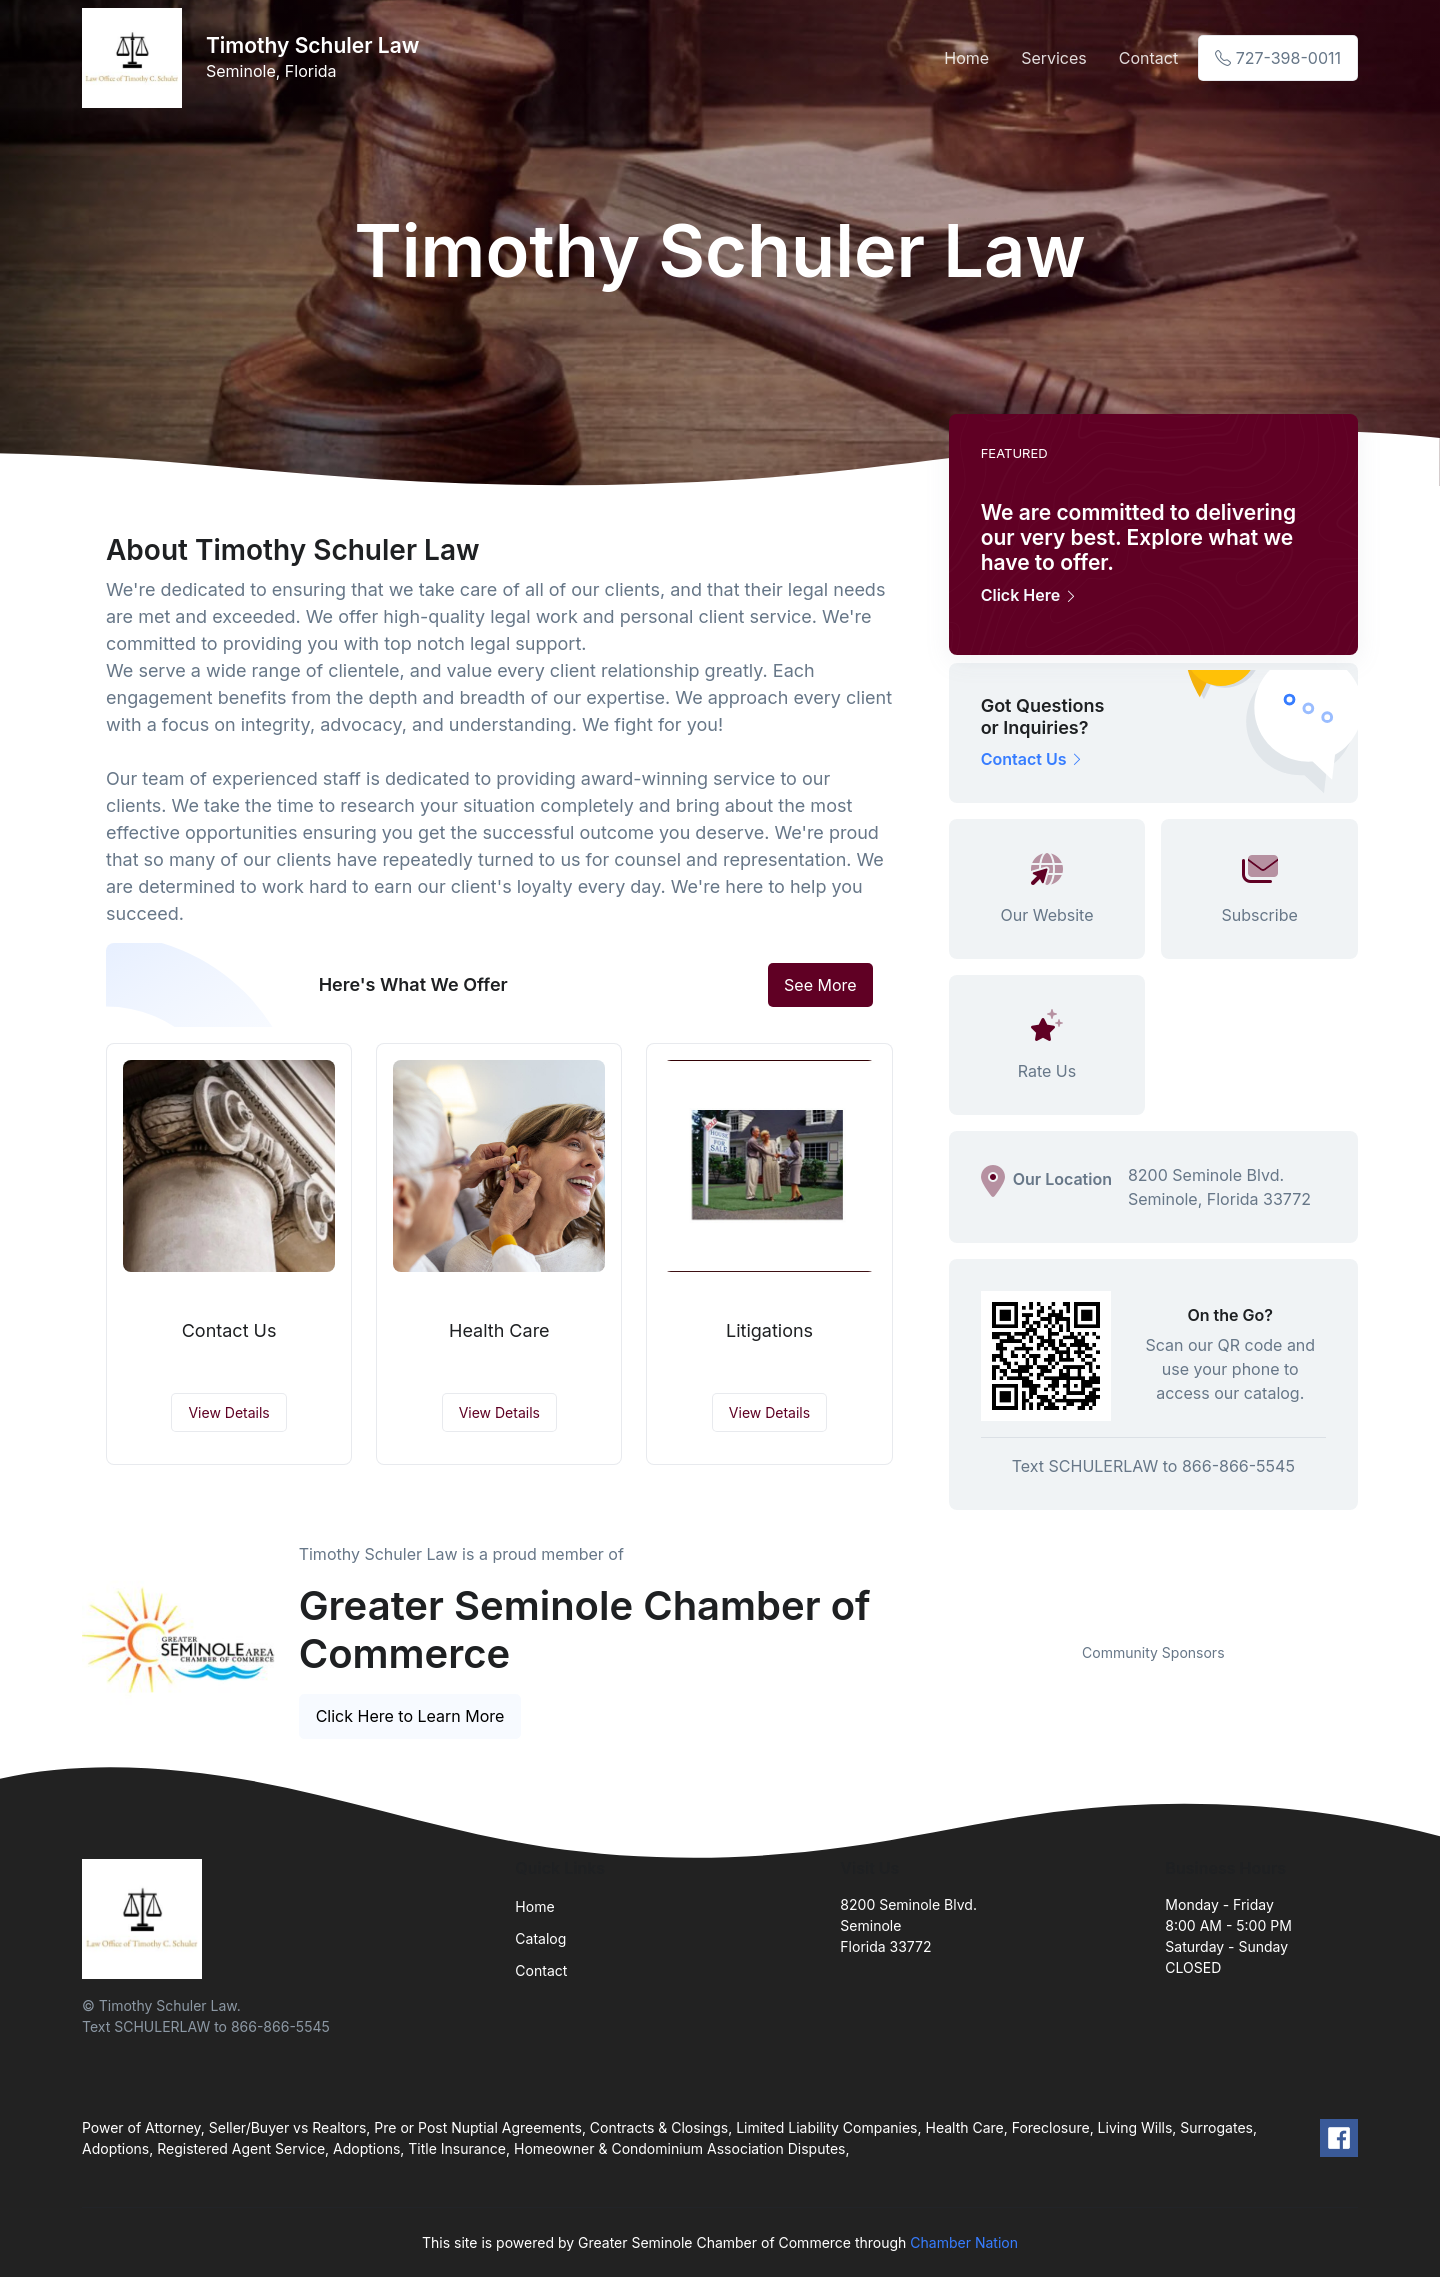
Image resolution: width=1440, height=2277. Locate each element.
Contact (1148, 58)
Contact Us (229, 1330)
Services (1054, 58)
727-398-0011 (1278, 58)
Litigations (769, 1330)
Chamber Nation (964, 2242)
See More (820, 985)
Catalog (540, 1938)
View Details (228, 1412)
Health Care (499, 1330)
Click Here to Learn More (410, 1716)
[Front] (136, 58)
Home (966, 58)
